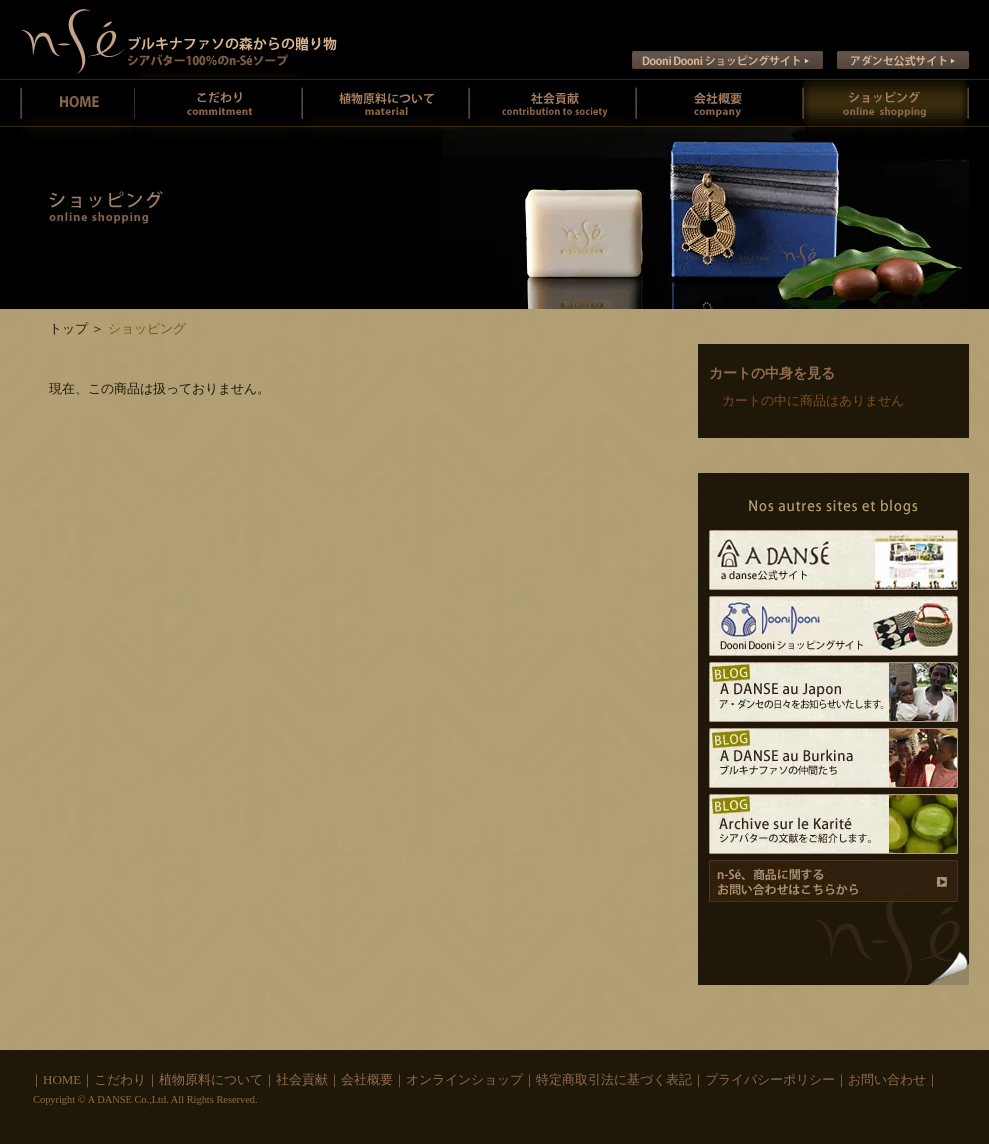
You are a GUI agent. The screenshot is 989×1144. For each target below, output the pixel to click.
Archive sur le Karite (833, 824)
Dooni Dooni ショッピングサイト (727, 60)
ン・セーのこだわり (218, 103)
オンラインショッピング (886, 103)
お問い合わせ (887, 1079)
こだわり (120, 1079)
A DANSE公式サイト (833, 560)
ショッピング (147, 328)
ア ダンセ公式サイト (903, 60)
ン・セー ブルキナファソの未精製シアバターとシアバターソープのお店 (179, 39)
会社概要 (719, 103)
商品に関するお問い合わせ (833, 881)
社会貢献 (552, 103)
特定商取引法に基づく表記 (614, 1079)
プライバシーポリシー (770, 1079)
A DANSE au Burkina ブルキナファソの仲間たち (833, 758)
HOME (62, 1079)
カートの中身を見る (772, 373)
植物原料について (385, 103)
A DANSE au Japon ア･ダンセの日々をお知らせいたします (833, 692)
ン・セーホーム (77, 103)
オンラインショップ (464, 1079)
